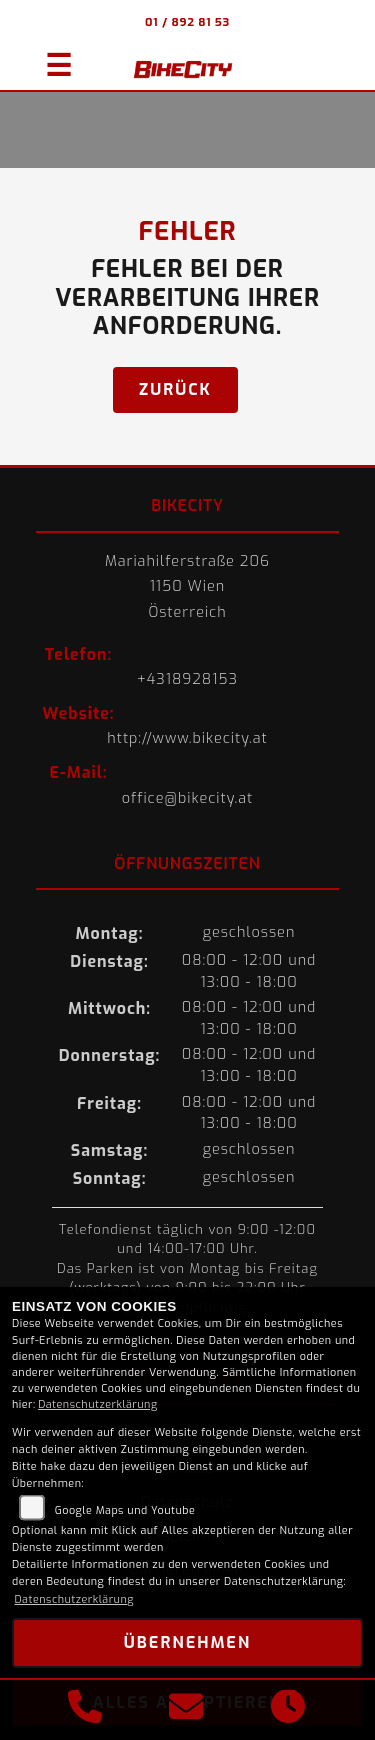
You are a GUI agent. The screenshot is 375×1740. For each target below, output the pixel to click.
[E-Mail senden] (186, 1710)
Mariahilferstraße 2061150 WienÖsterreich (187, 587)
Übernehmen (187, 1642)
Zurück (175, 389)
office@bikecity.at (188, 798)
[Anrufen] (85, 1710)
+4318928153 (187, 679)
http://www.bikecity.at (187, 738)
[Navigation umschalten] (50, 57)
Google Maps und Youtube (125, 1510)
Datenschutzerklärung (97, 1404)
